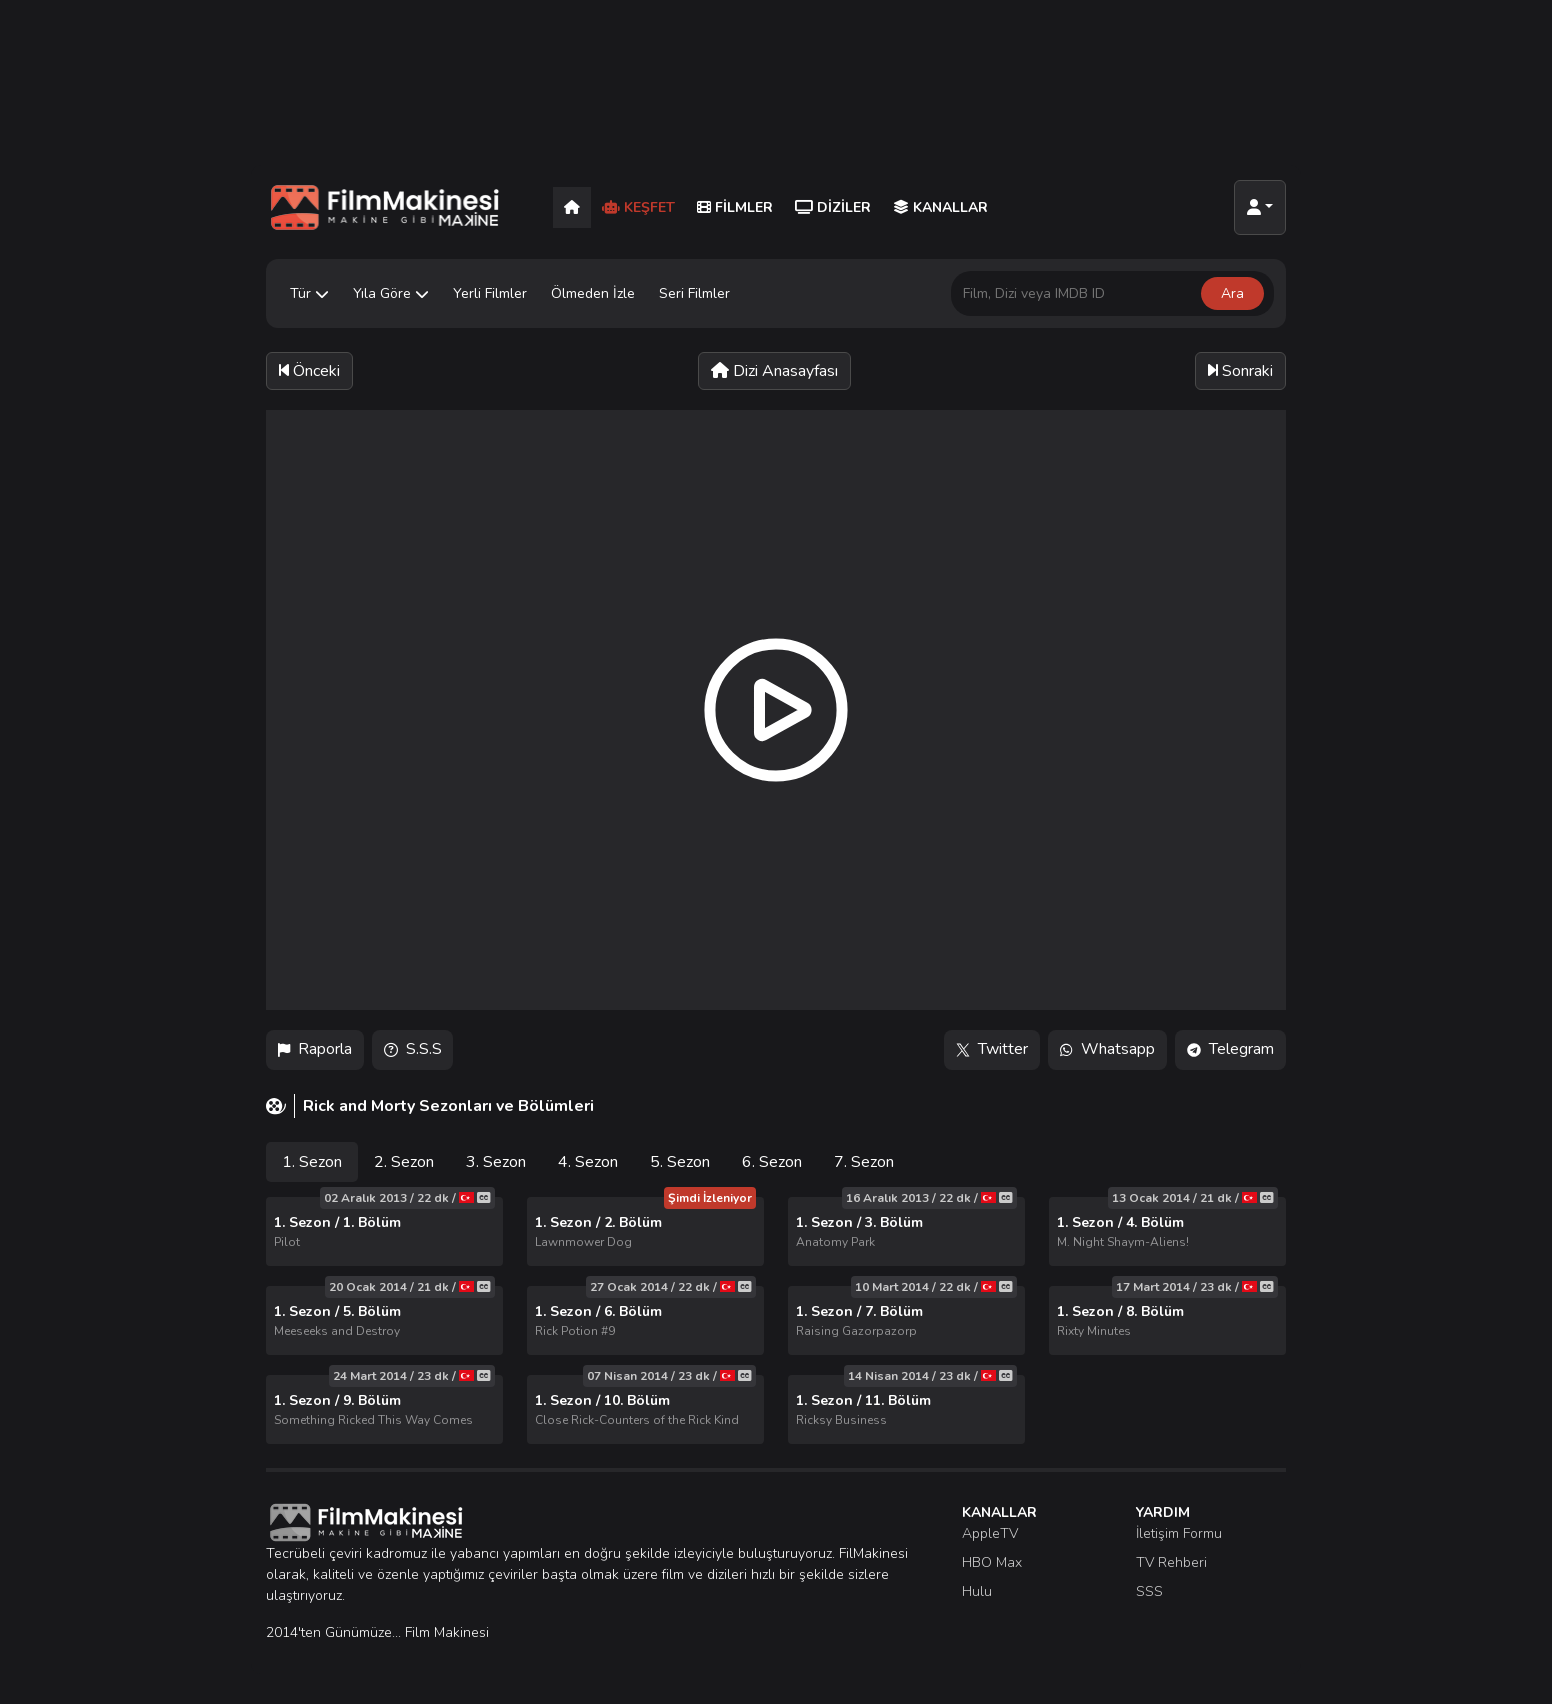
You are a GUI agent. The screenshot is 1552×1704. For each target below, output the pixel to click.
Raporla (315, 1050)
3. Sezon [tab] (496, 1162)
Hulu (977, 1591)
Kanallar (940, 207)
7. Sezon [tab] (864, 1162)
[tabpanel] (776, 1320)
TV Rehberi (1171, 1562)
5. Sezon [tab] (680, 1162)
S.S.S (413, 1050)
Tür (309, 293)
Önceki (309, 371)
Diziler (833, 207)
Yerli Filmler (490, 293)
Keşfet (638, 207)
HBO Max (992, 1562)
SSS (1149, 1591)
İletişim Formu (1179, 1533)
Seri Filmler (694, 293)
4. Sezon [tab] (588, 1162)
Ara (1232, 293)
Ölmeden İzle (593, 293)
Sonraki (1240, 371)
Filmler (735, 207)
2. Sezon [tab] (404, 1162)
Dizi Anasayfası (774, 371)
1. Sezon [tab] (312, 1162)
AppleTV (990, 1533)
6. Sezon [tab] (772, 1162)
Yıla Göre (391, 293)
